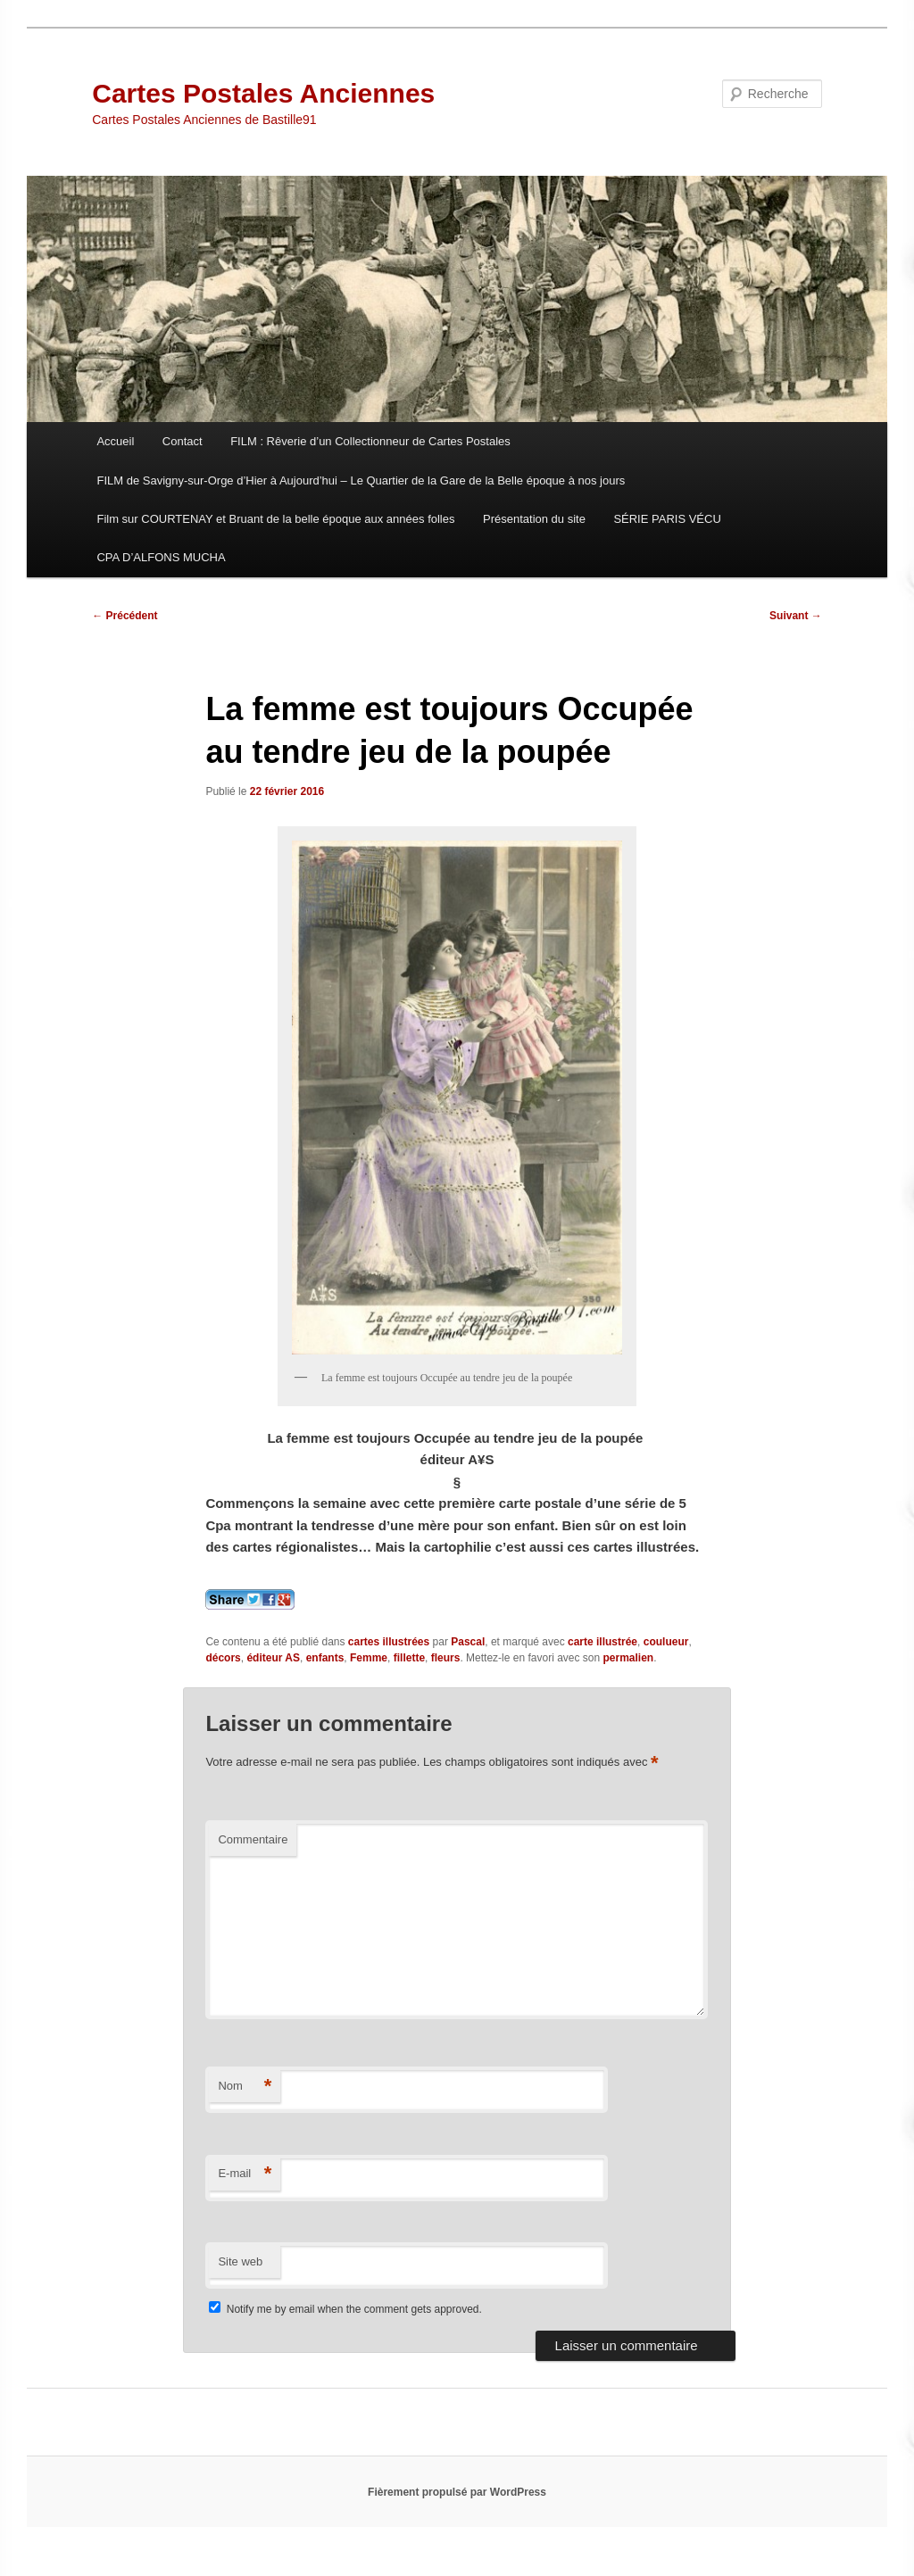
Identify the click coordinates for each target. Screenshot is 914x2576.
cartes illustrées (388, 1642)
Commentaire (252, 1839)
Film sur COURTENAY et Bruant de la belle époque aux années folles (275, 519)
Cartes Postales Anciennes (263, 93)
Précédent (124, 615)
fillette (409, 1658)
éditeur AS (273, 1658)
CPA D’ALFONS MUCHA (160, 557)
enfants (325, 1658)
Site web (240, 2261)
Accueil (115, 441)
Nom (244, 2087)
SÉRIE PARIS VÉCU (666, 519)
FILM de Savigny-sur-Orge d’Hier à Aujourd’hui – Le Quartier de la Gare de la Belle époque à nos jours (360, 480)
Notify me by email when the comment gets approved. (345, 2309)
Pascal (468, 1642)
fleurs (446, 1658)
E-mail (244, 2174)
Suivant (795, 615)
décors (222, 1658)
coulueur (666, 1642)
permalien (628, 1658)
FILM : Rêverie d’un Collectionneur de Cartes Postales (370, 441)
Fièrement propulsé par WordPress (457, 2492)
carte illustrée (602, 1642)
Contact (182, 441)
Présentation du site (534, 519)
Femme (368, 1658)
